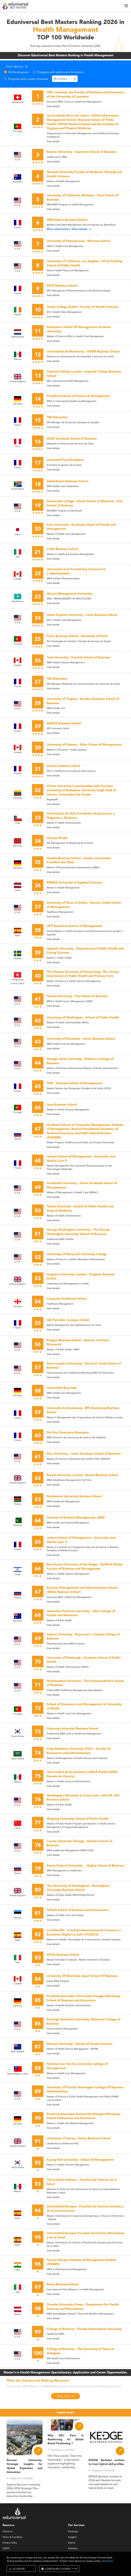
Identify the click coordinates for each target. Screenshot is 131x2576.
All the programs (18, 72)
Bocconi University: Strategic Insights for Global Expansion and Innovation (24, 2466)
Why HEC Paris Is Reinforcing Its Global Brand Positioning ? (65, 2439)
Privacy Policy (10, 2543)
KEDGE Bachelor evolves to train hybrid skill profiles (106, 2462)
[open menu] (126, 5)
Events (71, 2543)
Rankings (73, 2531)
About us (7, 2531)
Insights (72, 2537)
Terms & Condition (13, 2537)
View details (53, 106)
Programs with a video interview (28, 79)
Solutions (73, 2548)
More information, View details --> (69, 229)
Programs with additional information (60, 72)
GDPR (6, 2548)
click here (107, 2561)
